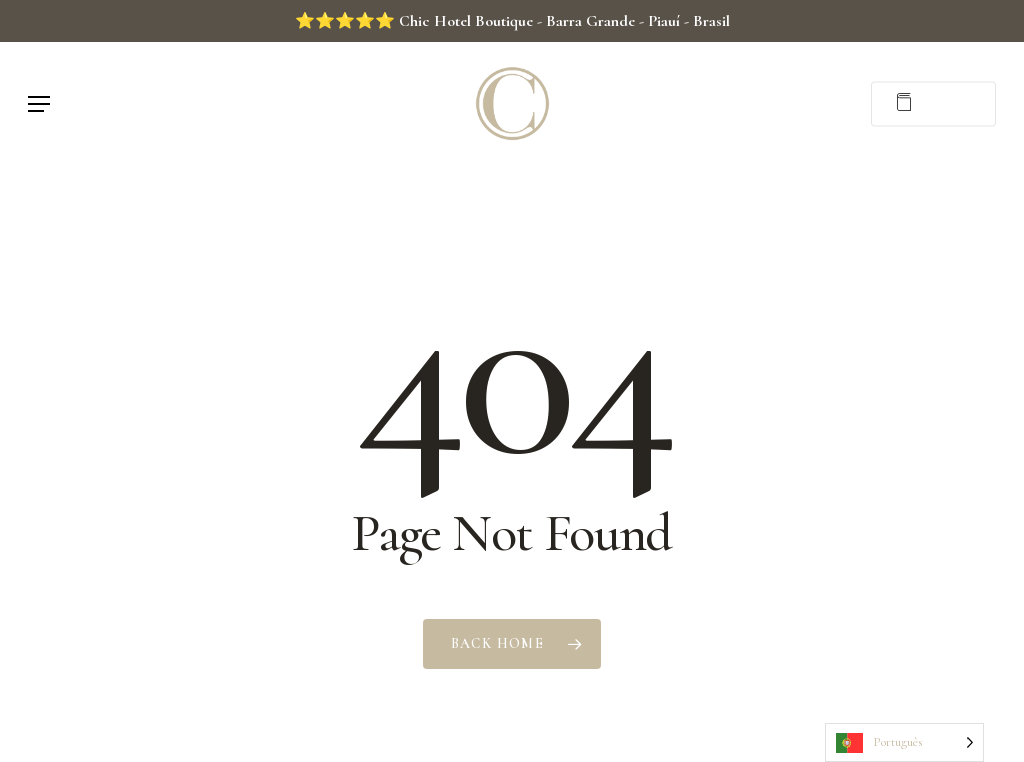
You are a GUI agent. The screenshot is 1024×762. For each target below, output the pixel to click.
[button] (39, 104)
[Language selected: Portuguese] (904, 742)
